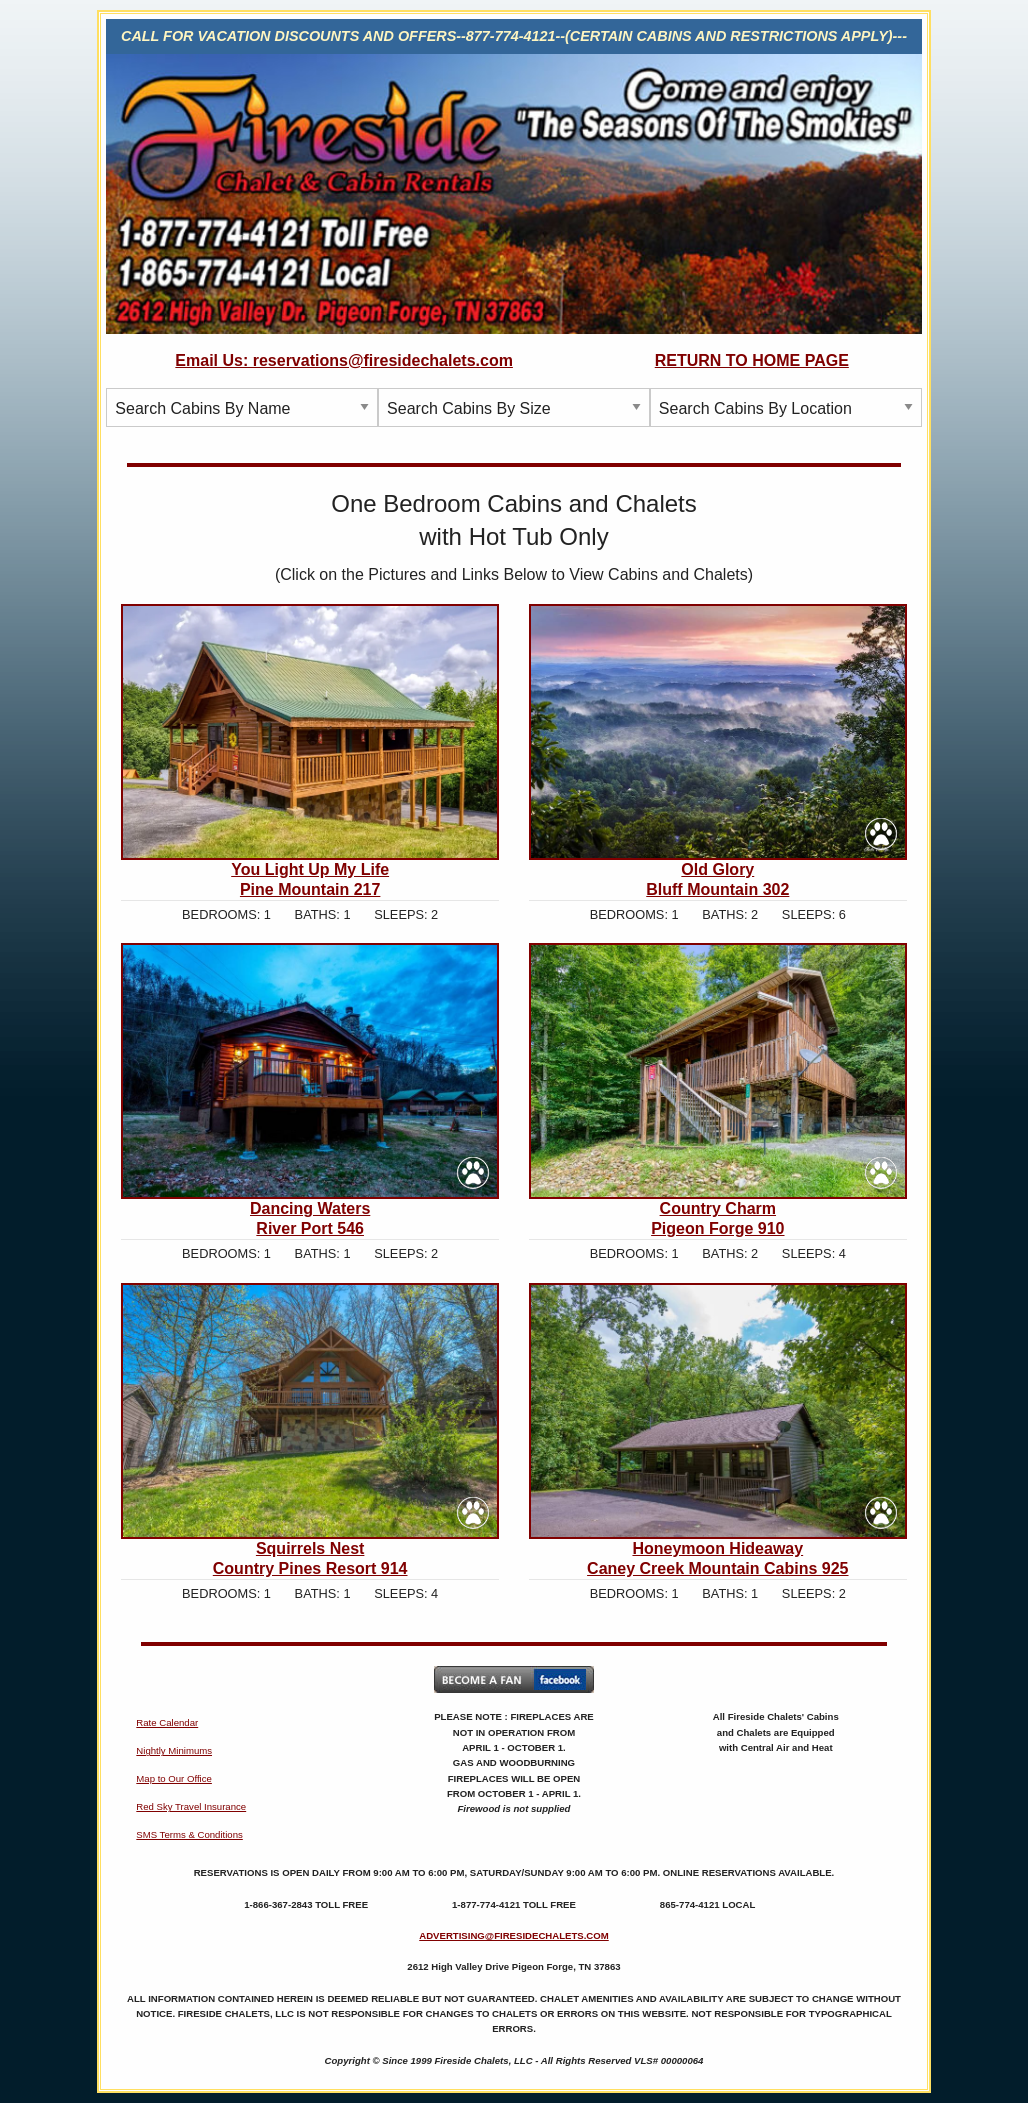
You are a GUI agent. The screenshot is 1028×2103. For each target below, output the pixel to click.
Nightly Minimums (174, 1750)
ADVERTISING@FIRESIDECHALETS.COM (514, 1935)
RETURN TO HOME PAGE (752, 360)
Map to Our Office (174, 1778)
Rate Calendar (167, 1722)
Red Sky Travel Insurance (191, 1806)
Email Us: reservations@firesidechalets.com (344, 360)
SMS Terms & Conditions (189, 1834)
